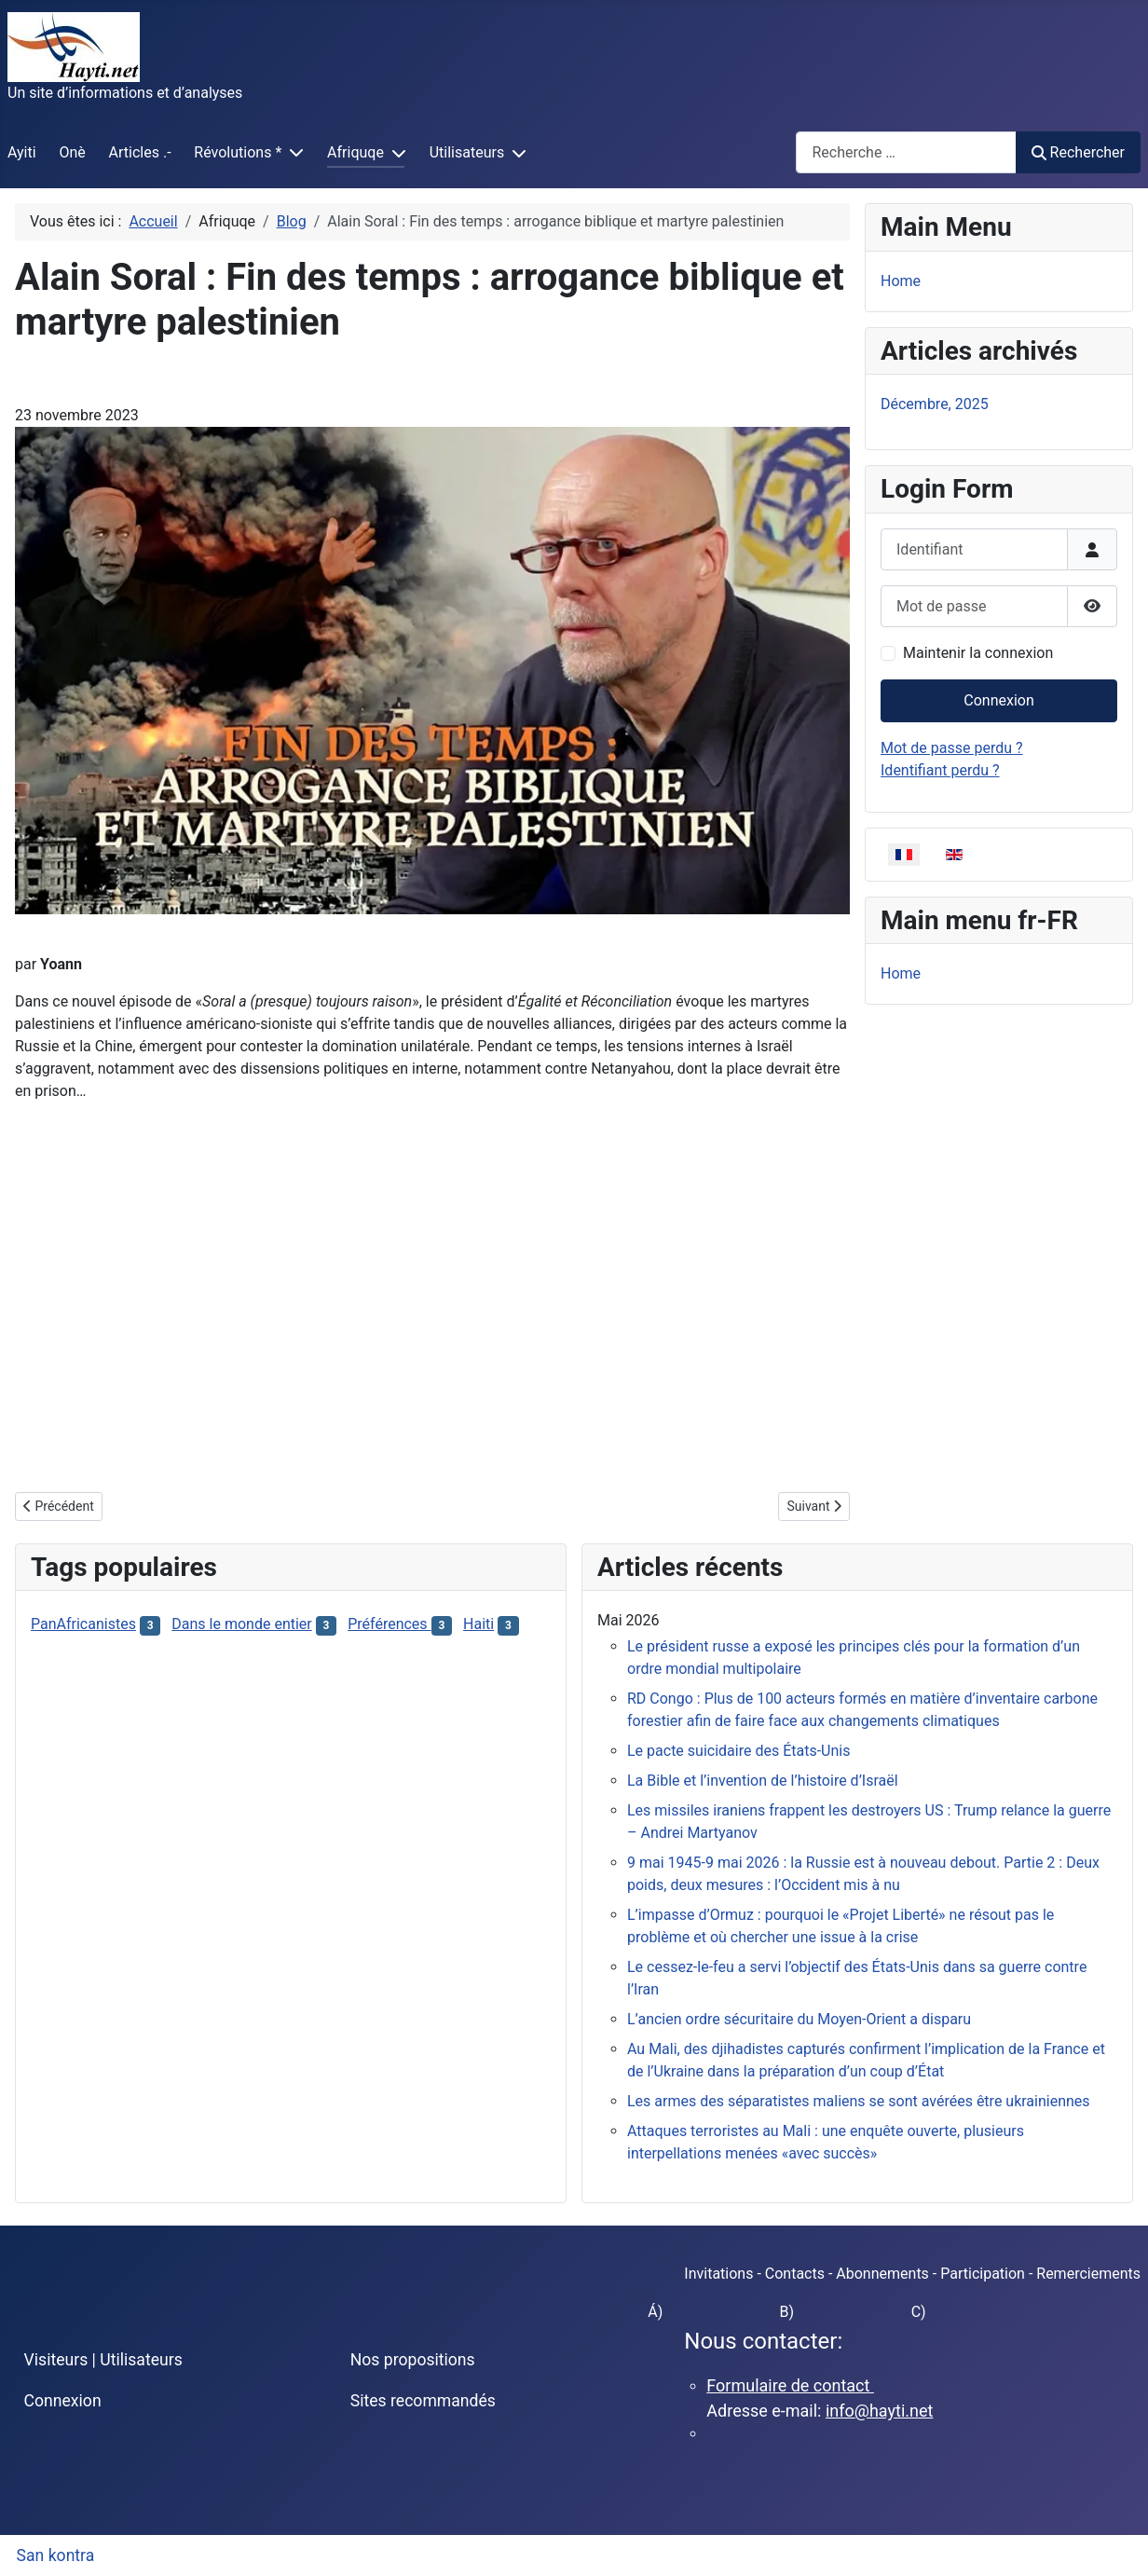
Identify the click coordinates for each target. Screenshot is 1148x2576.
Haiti (478, 1624)
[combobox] (906, 152)
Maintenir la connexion (978, 653)
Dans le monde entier (241, 1624)
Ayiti (21, 152)
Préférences (389, 1624)
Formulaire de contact (790, 2385)
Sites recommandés (423, 2400)
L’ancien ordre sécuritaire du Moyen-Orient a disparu (799, 2019)
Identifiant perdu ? (940, 770)
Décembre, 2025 (935, 404)
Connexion (998, 700)
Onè (72, 152)
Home (901, 281)
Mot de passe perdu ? (952, 748)
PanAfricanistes (83, 1624)
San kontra (56, 2555)
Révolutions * (237, 152)
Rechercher (1078, 152)
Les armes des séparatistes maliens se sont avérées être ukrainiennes (858, 2101)
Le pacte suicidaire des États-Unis (738, 1751)
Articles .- (140, 152)
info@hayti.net (879, 2410)
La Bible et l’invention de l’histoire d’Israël (762, 1780)
